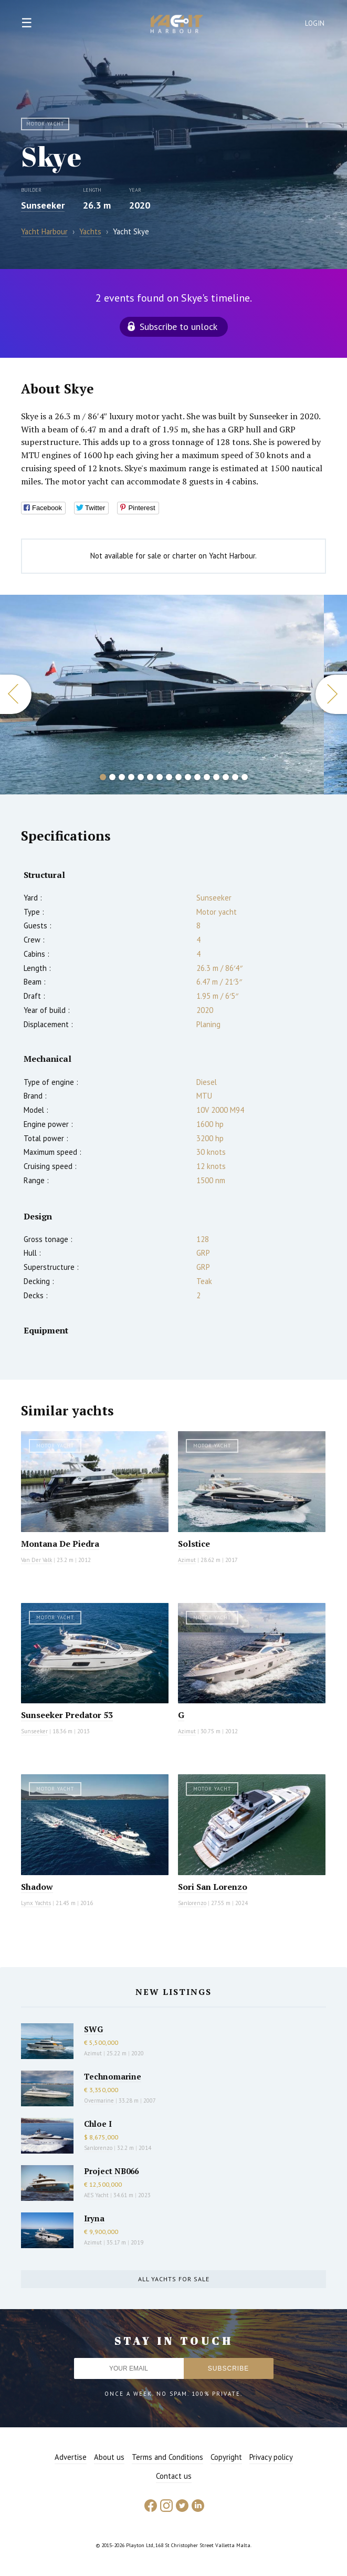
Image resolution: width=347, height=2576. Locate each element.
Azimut (187, 1560)
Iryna (94, 2218)
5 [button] (141, 777)
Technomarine (112, 2076)
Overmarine (99, 2100)
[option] (162, 694)
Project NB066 (111, 2171)
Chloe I (98, 2123)
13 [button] (216, 777)
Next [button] (331, 694)
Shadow (37, 1886)
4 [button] (131, 777)
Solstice (194, 1543)
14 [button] (226, 777)
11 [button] (197, 777)
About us (109, 2457)
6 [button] (150, 777)
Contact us (174, 2476)
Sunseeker (43, 205)
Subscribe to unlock (178, 326)
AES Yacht (96, 2195)
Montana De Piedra (60, 1543)
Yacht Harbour (177, 25)
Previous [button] (15, 694)
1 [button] (103, 777)
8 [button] (169, 777)
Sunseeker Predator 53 (67, 1715)
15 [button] (235, 777)
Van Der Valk (36, 1560)
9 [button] (178, 777)
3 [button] (122, 777)
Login (315, 23)
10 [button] (188, 777)
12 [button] (207, 777)
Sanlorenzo (192, 1903)
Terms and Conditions (167, 2457)
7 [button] (159, 777)
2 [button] (112, 777)
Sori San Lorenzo (212, 1886)
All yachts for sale (173, 2279)
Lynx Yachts (36, 1903)
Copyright (226, 2457)
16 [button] (244, 777)
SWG (93, 2029)
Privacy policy (271, 2457)
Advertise (71, 2457)
